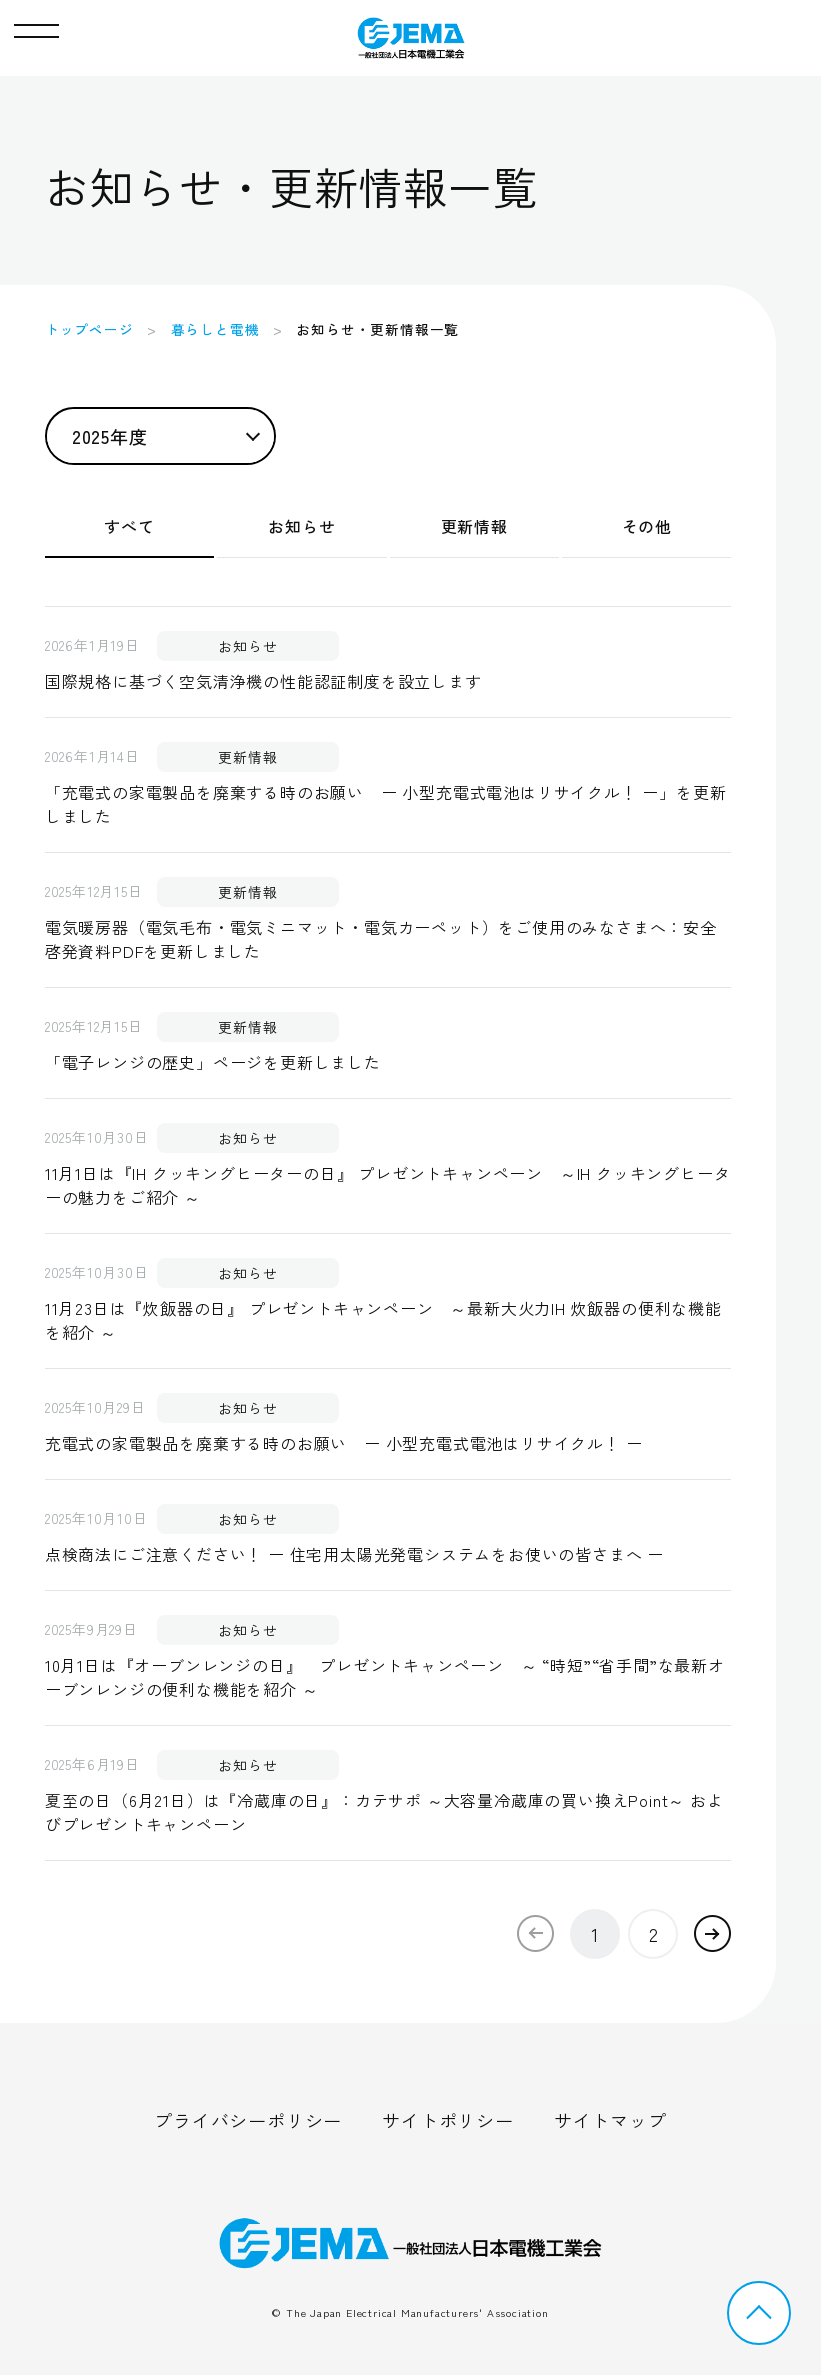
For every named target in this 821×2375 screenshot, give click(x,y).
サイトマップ (610, 2120)
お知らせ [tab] (301, 526)
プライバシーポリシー (248, 2120)
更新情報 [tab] (474, 526)
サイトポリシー (448, 2120)
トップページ (89, 329)
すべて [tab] (129, 526)
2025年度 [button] (110, 436)
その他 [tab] (647, 526)
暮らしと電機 (215, 329)
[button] (36, 26)
